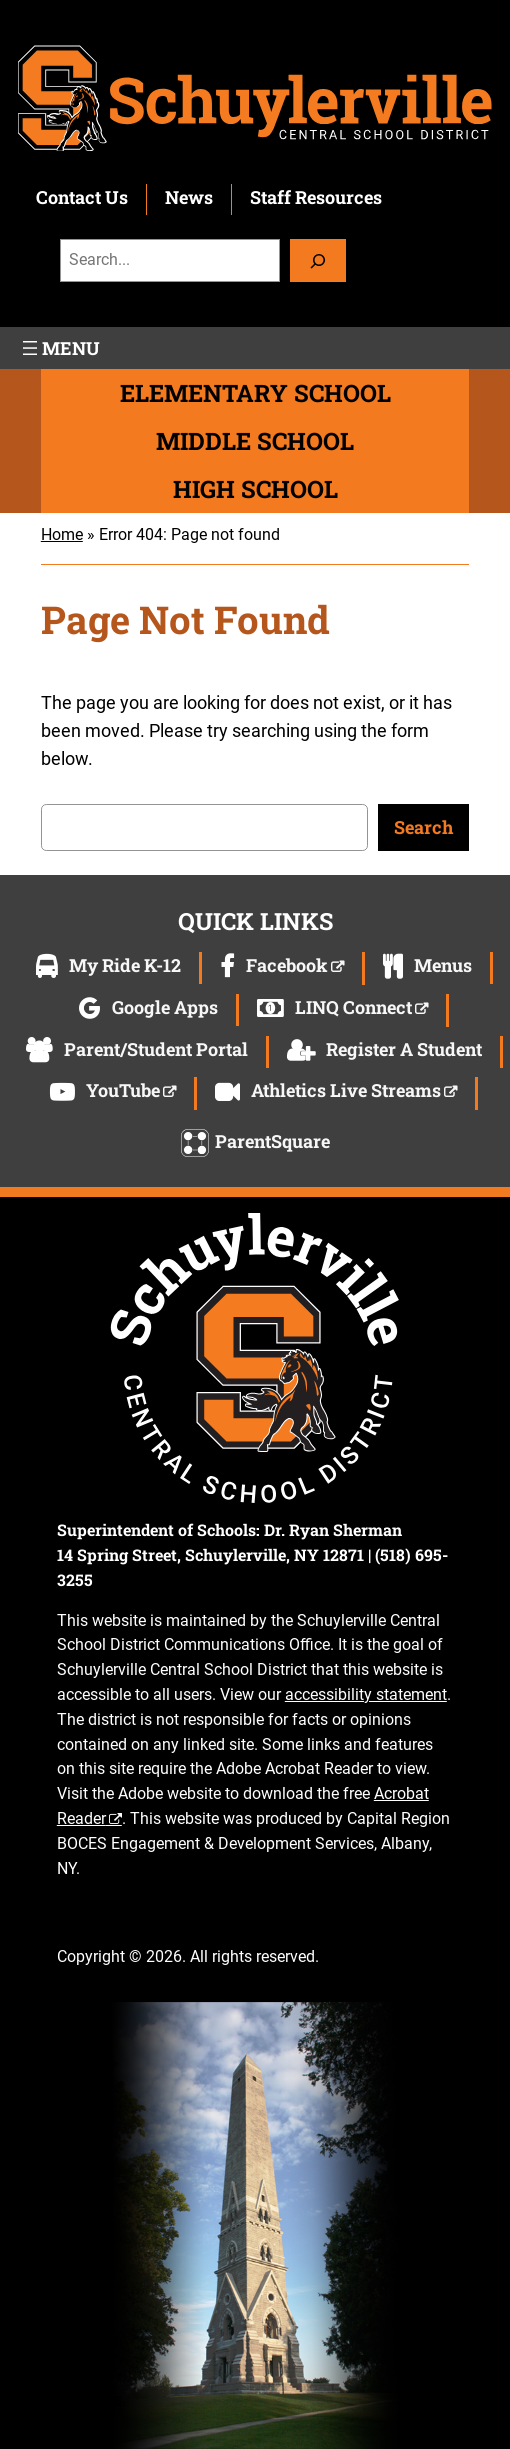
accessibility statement (366, 1694)
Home (62, 534)
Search (423, 827)
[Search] (318, 260)
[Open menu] (59, 348)
